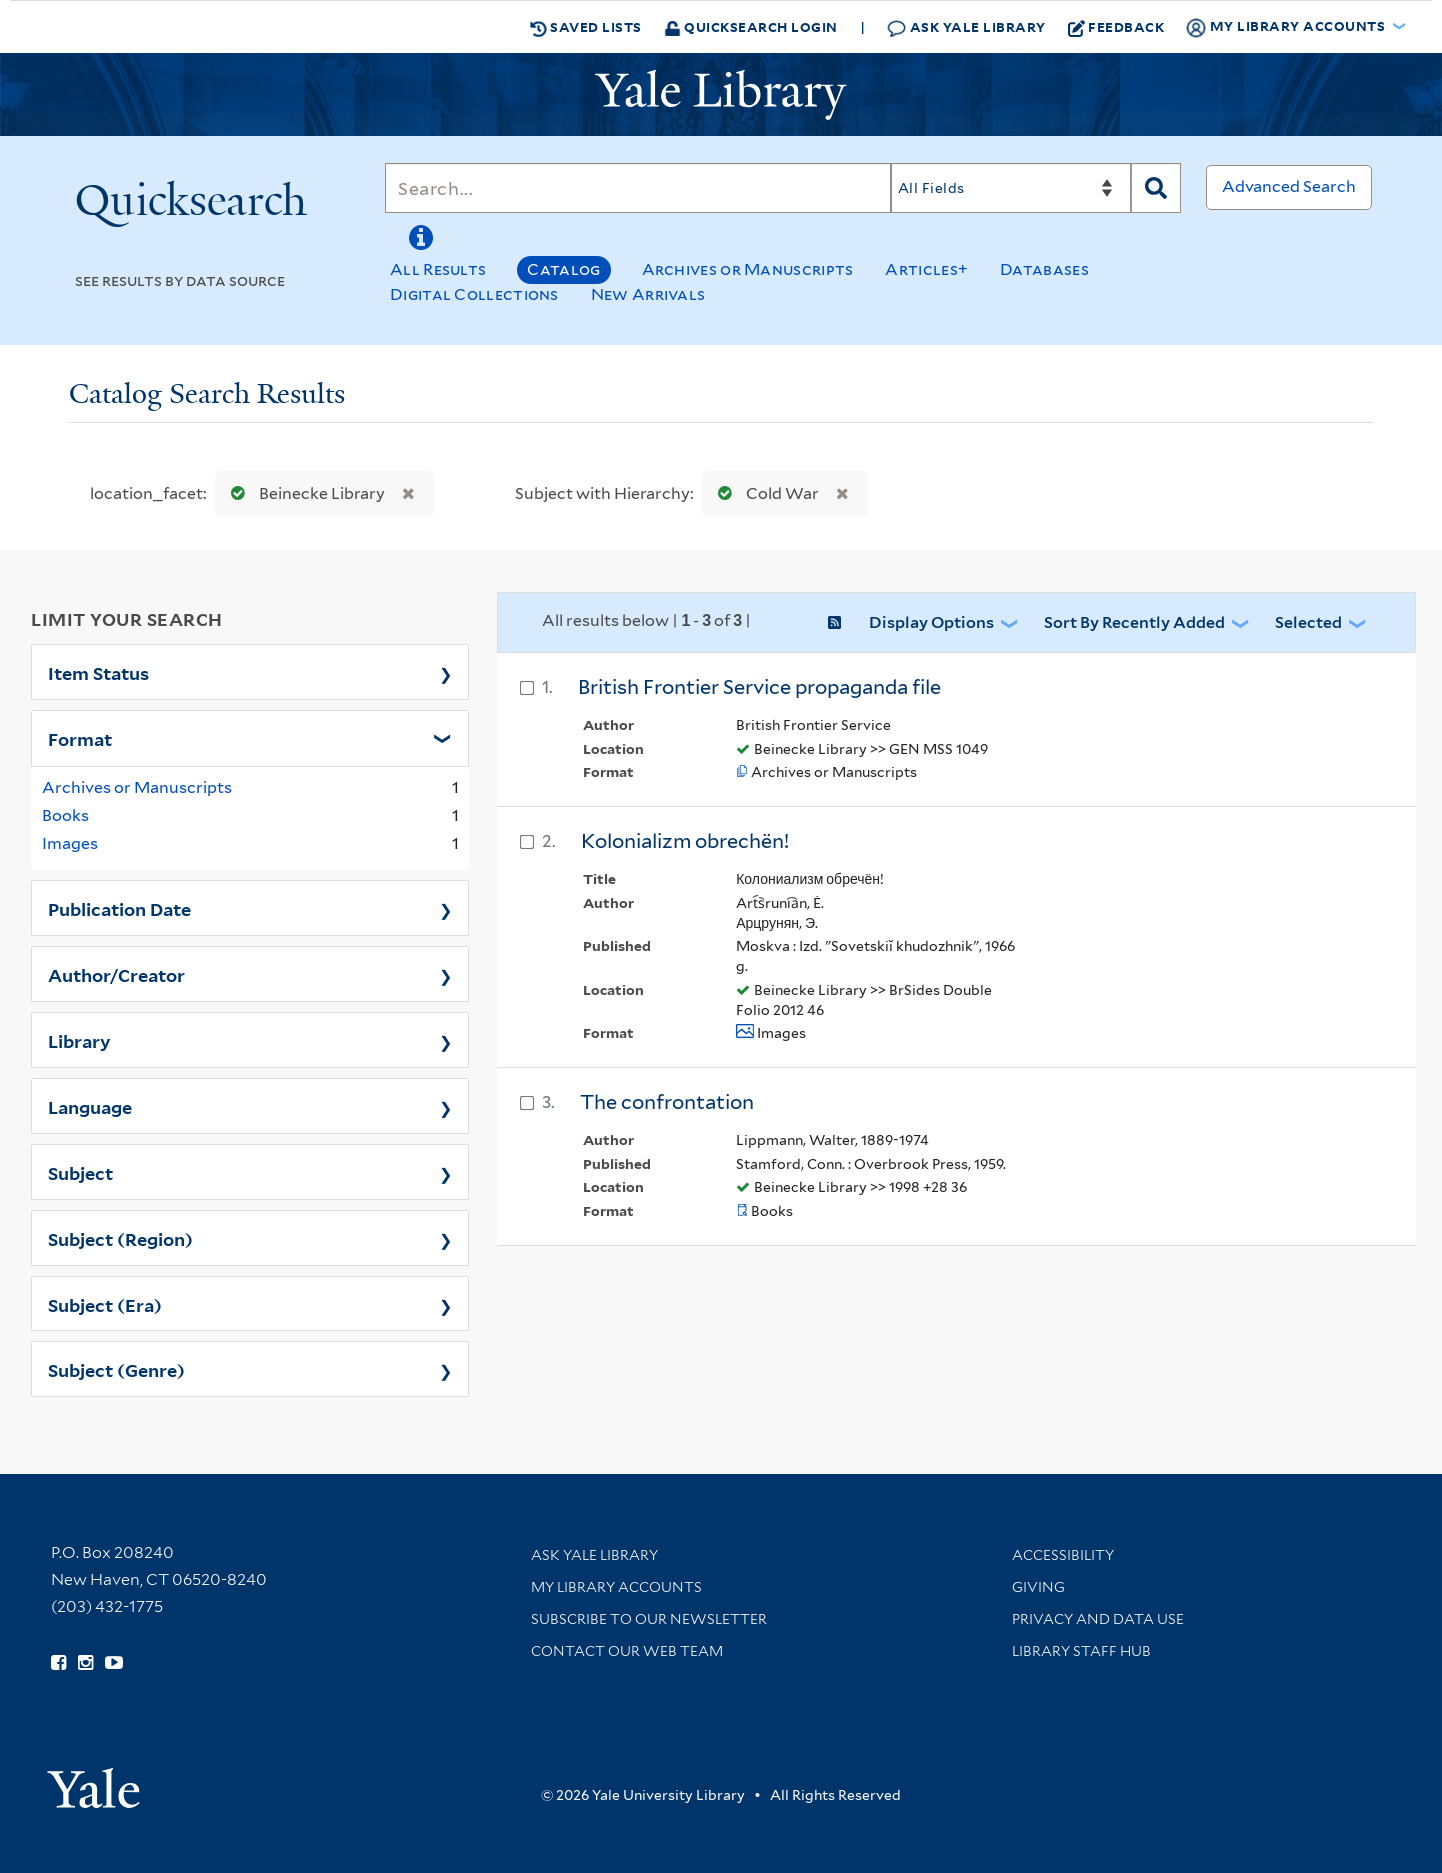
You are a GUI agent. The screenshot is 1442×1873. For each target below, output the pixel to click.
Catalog (563, 269)
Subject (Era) (105, 1304)
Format (80, 738)
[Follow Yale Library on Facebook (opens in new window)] (58, 1663)
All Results (438, 269)
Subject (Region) (120, 1238)
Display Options (931, 622)
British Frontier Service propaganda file (759, 687)
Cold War (764, 493)
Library (79, 1040)
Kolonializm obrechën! (685, 841)
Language (90, 1106)
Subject (80, 1172)
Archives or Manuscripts (748, 269)
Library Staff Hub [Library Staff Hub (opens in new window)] (1081, 1651)
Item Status (98, 672)
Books (65, 815)
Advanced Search (1289, 186)
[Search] (638, 188)
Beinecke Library (303, 493)
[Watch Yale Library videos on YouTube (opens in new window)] (114, 1663)
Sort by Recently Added (1134, 622)
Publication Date (119, 908)
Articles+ (926, 269)
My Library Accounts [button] (1287, 27)
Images (70, 843)
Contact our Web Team (627, 1651)
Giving (1038, 1587)
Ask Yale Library (966, 27)
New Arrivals (648, 294)
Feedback (1116, 27)
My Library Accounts (616, 1587)
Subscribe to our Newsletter (649, 1619)
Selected (1308, 622)
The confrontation (667, 1102)
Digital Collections (474, 294)
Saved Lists (586, 27)
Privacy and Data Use (1098, 1619)
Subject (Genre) (116, 1369)
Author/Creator (116, 974)
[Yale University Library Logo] (721, 95)
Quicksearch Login (751, 26)
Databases (1044, 269)
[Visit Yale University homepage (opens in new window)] (93, 1781)
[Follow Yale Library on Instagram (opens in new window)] (85, 1663)
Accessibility (1063, 1555)
